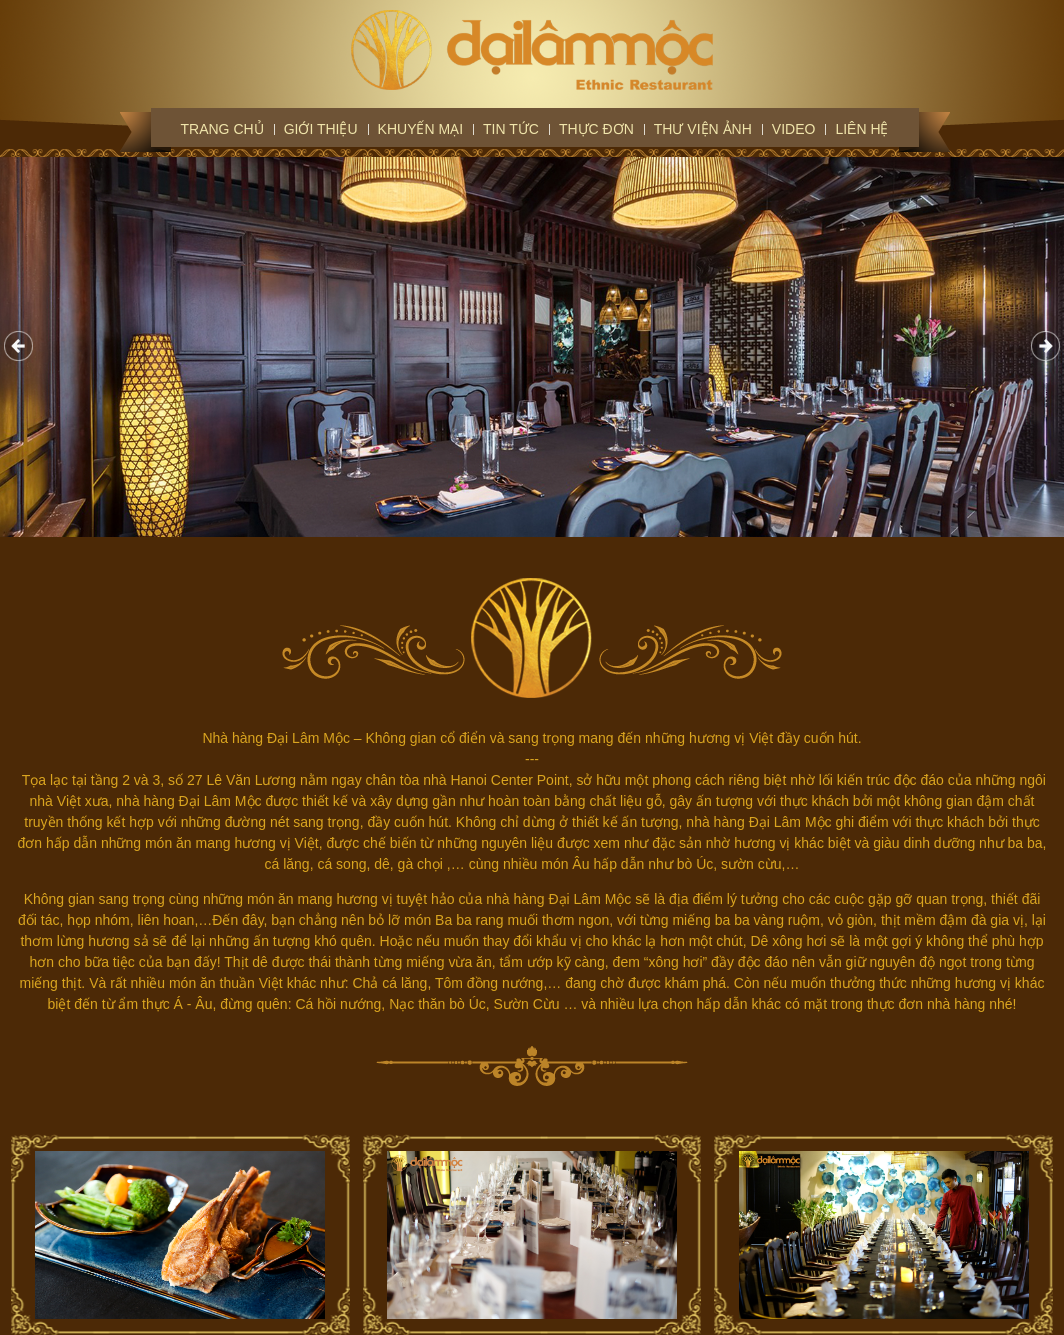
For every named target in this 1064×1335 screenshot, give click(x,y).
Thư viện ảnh (703, 129)
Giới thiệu (321, 129)
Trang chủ (222, 129)
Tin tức (511, 129)
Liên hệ (861, 129)
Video (794, 129)
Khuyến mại (420, 129)
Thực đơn (596, 129)
